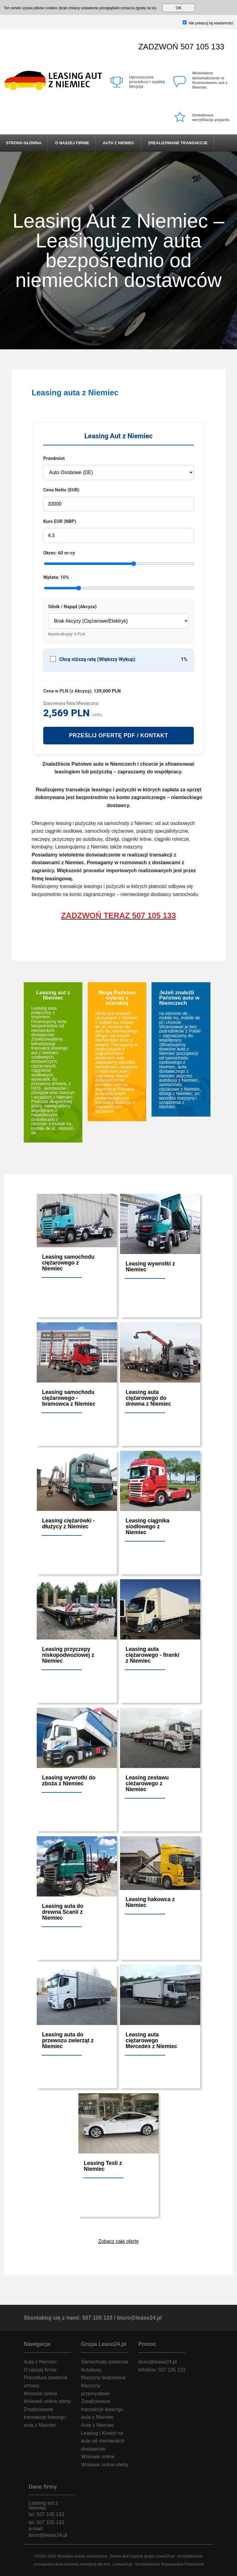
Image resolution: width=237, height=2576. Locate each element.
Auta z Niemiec (118, 143)
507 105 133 (202, 46)
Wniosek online (40, 2393)
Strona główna (23, 143)
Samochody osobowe (104, 2361)
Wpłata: (56, 577)
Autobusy (91, 2369)
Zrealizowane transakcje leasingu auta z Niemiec (45, 2417)
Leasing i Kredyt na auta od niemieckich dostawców (102, 2441)
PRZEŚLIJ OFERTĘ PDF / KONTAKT (118, 735)
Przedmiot (54, 458)
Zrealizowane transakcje (177, 143)
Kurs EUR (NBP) (59, 521)
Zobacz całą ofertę (118, 2241)
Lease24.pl (164, 2556)
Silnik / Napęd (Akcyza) (72, 606)
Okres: (59, 553)
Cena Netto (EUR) (61, 490)
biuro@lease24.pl (139, 2318)
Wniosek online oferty (47, 2401)
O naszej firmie (72, 143)
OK (178, 8)
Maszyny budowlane (103, 2377)
